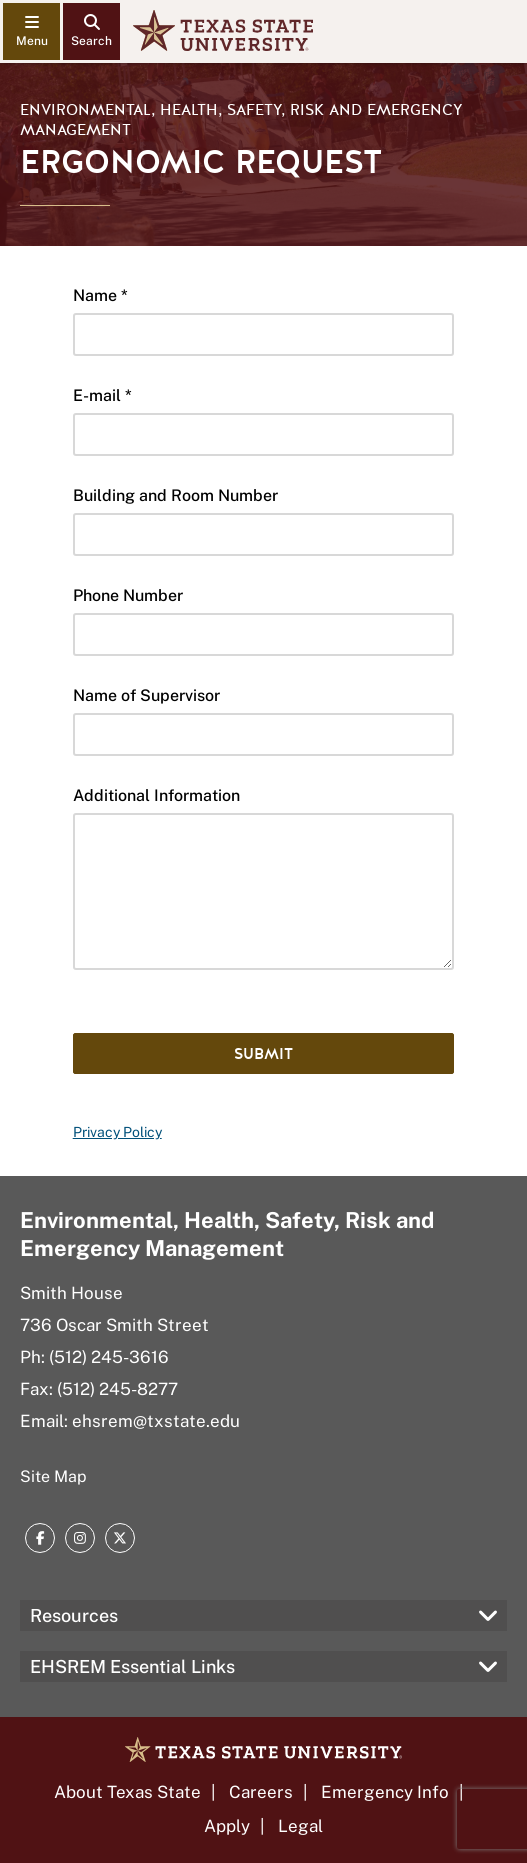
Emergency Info (385, 1792)
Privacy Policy (117, 1132)
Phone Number (128, 595)
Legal (300, 1826)
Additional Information (156, 795)
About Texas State (127, 1792)
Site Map (53, 1476)
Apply (227, 1826)
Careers (261, 1792)
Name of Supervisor (146, 695)
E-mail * (102, 395)
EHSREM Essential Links (132, 1666)
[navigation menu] (31, 31)
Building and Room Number (175, 495)
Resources (74, 1615)
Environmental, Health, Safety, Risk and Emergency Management (241, 120)
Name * (100, 295)
